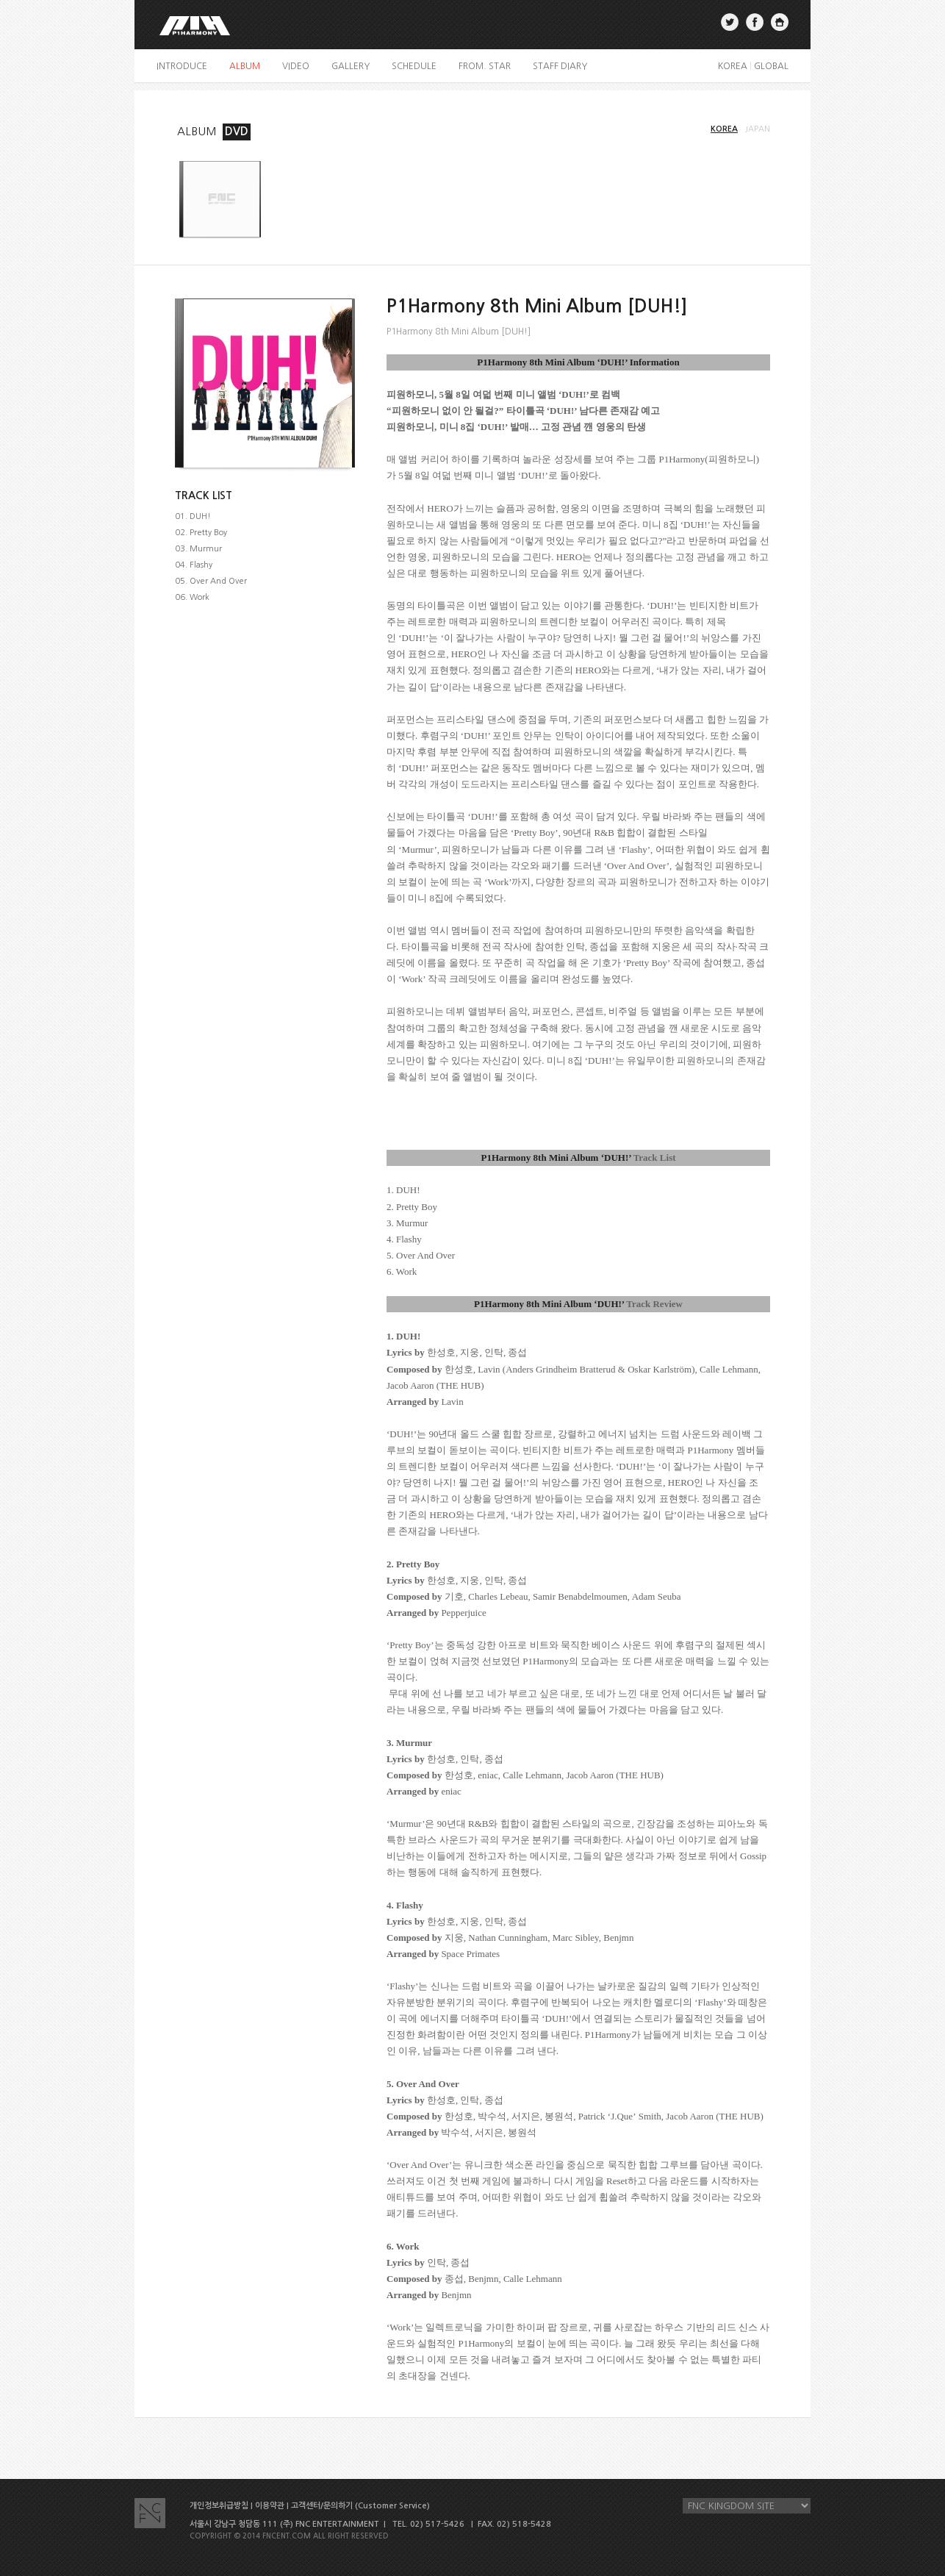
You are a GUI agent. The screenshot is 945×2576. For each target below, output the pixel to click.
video (295, 66)
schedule (414, 66)
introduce (182, 66)
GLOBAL (771, 66)
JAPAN (757, 129)
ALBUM (197, 131)
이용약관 (269, 2506)
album (244, 66)
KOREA (732, 66)
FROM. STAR (485, 66)
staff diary (560, 66)
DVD (236, 131)
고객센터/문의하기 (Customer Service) (360, 2506)
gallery (350, 66)
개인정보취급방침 (219, 2506)
